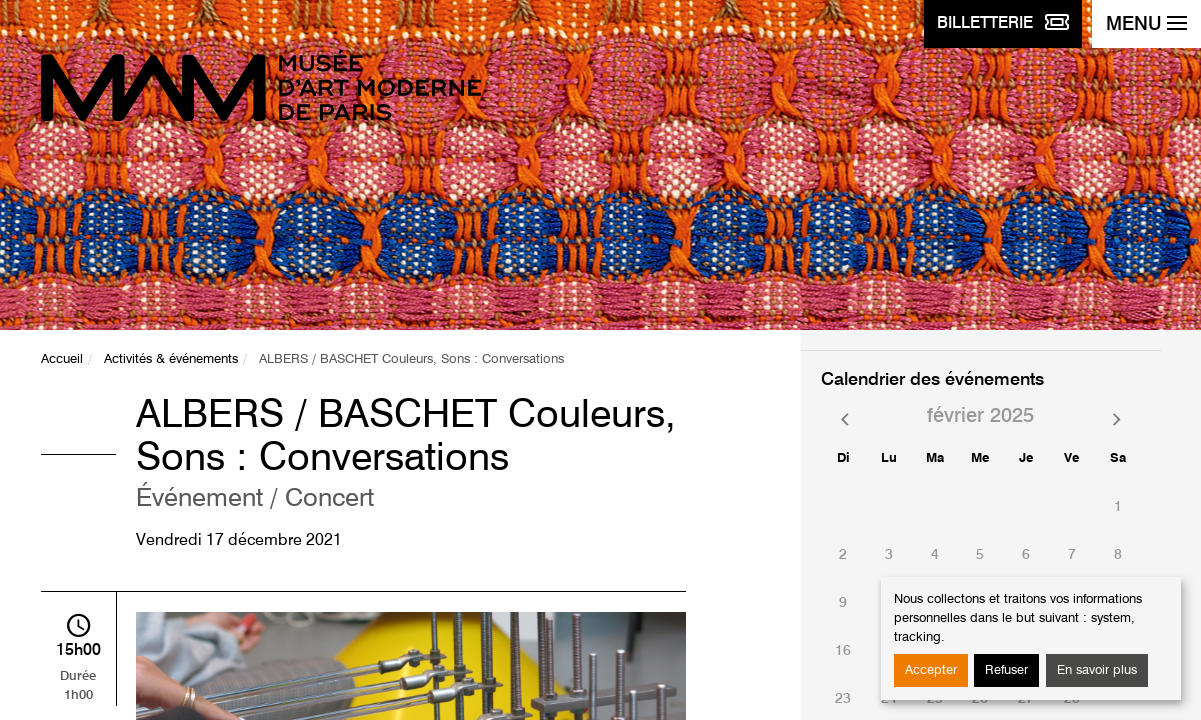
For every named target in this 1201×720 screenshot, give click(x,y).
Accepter (931, 670)
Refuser (1006, 670)
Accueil (62, 359)
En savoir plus (1097, 670)
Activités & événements (171, 359)
